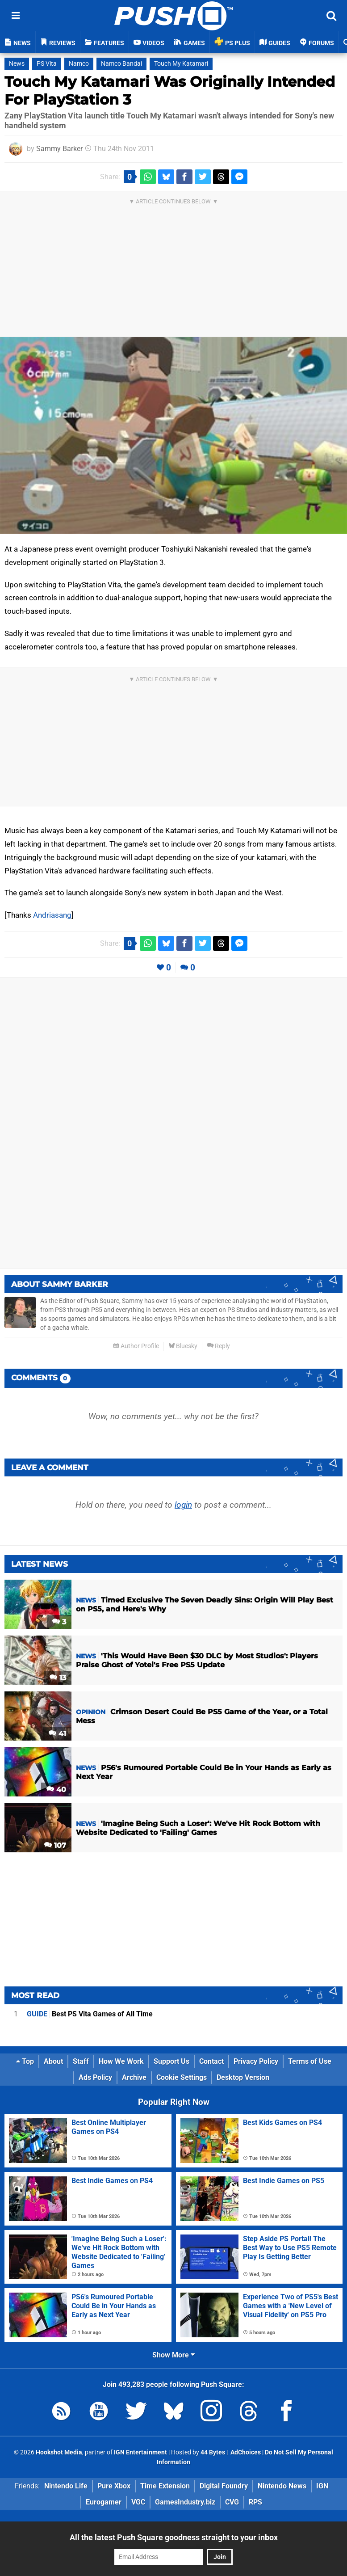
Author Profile (136, 1346)
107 (55, 1845)
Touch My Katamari (181, 63)
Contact (211, 2061)
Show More (173, 2355)
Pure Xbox (113, 2486)
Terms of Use (309, 2061)
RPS (255, 2502)
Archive (134, 2077)
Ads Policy (95, 2077)
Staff (81, 2061)
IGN (322, 2486)
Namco (79, 63)
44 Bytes (213, 2452)
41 (57, 1733)
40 (56, 1789)
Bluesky (182, 1346)
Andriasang (52, 915)
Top (25, 2061)
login (183, 1505)
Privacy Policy (256, 2061)
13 (58, 1678)
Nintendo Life (66, 2486)
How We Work (121, 2061)
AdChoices (245, 2452)
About (53, 2061)
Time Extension (165, 2486)
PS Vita (47, 63)
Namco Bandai (121, 63)
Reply (218, 1346)
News (17, 63)
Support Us (171, 2061)
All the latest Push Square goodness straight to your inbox (174, 2537)
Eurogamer (103, 2502)
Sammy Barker (59, 148)
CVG (232, 2502)
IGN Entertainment (140, 2452)
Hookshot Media (59, 2452)
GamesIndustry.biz (185, 2502)
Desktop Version (243, 2077)
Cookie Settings (181, 2077)
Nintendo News (282, 2486)
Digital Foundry (224, 2486)
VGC (138, 2502)
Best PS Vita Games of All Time (90, 2014)
